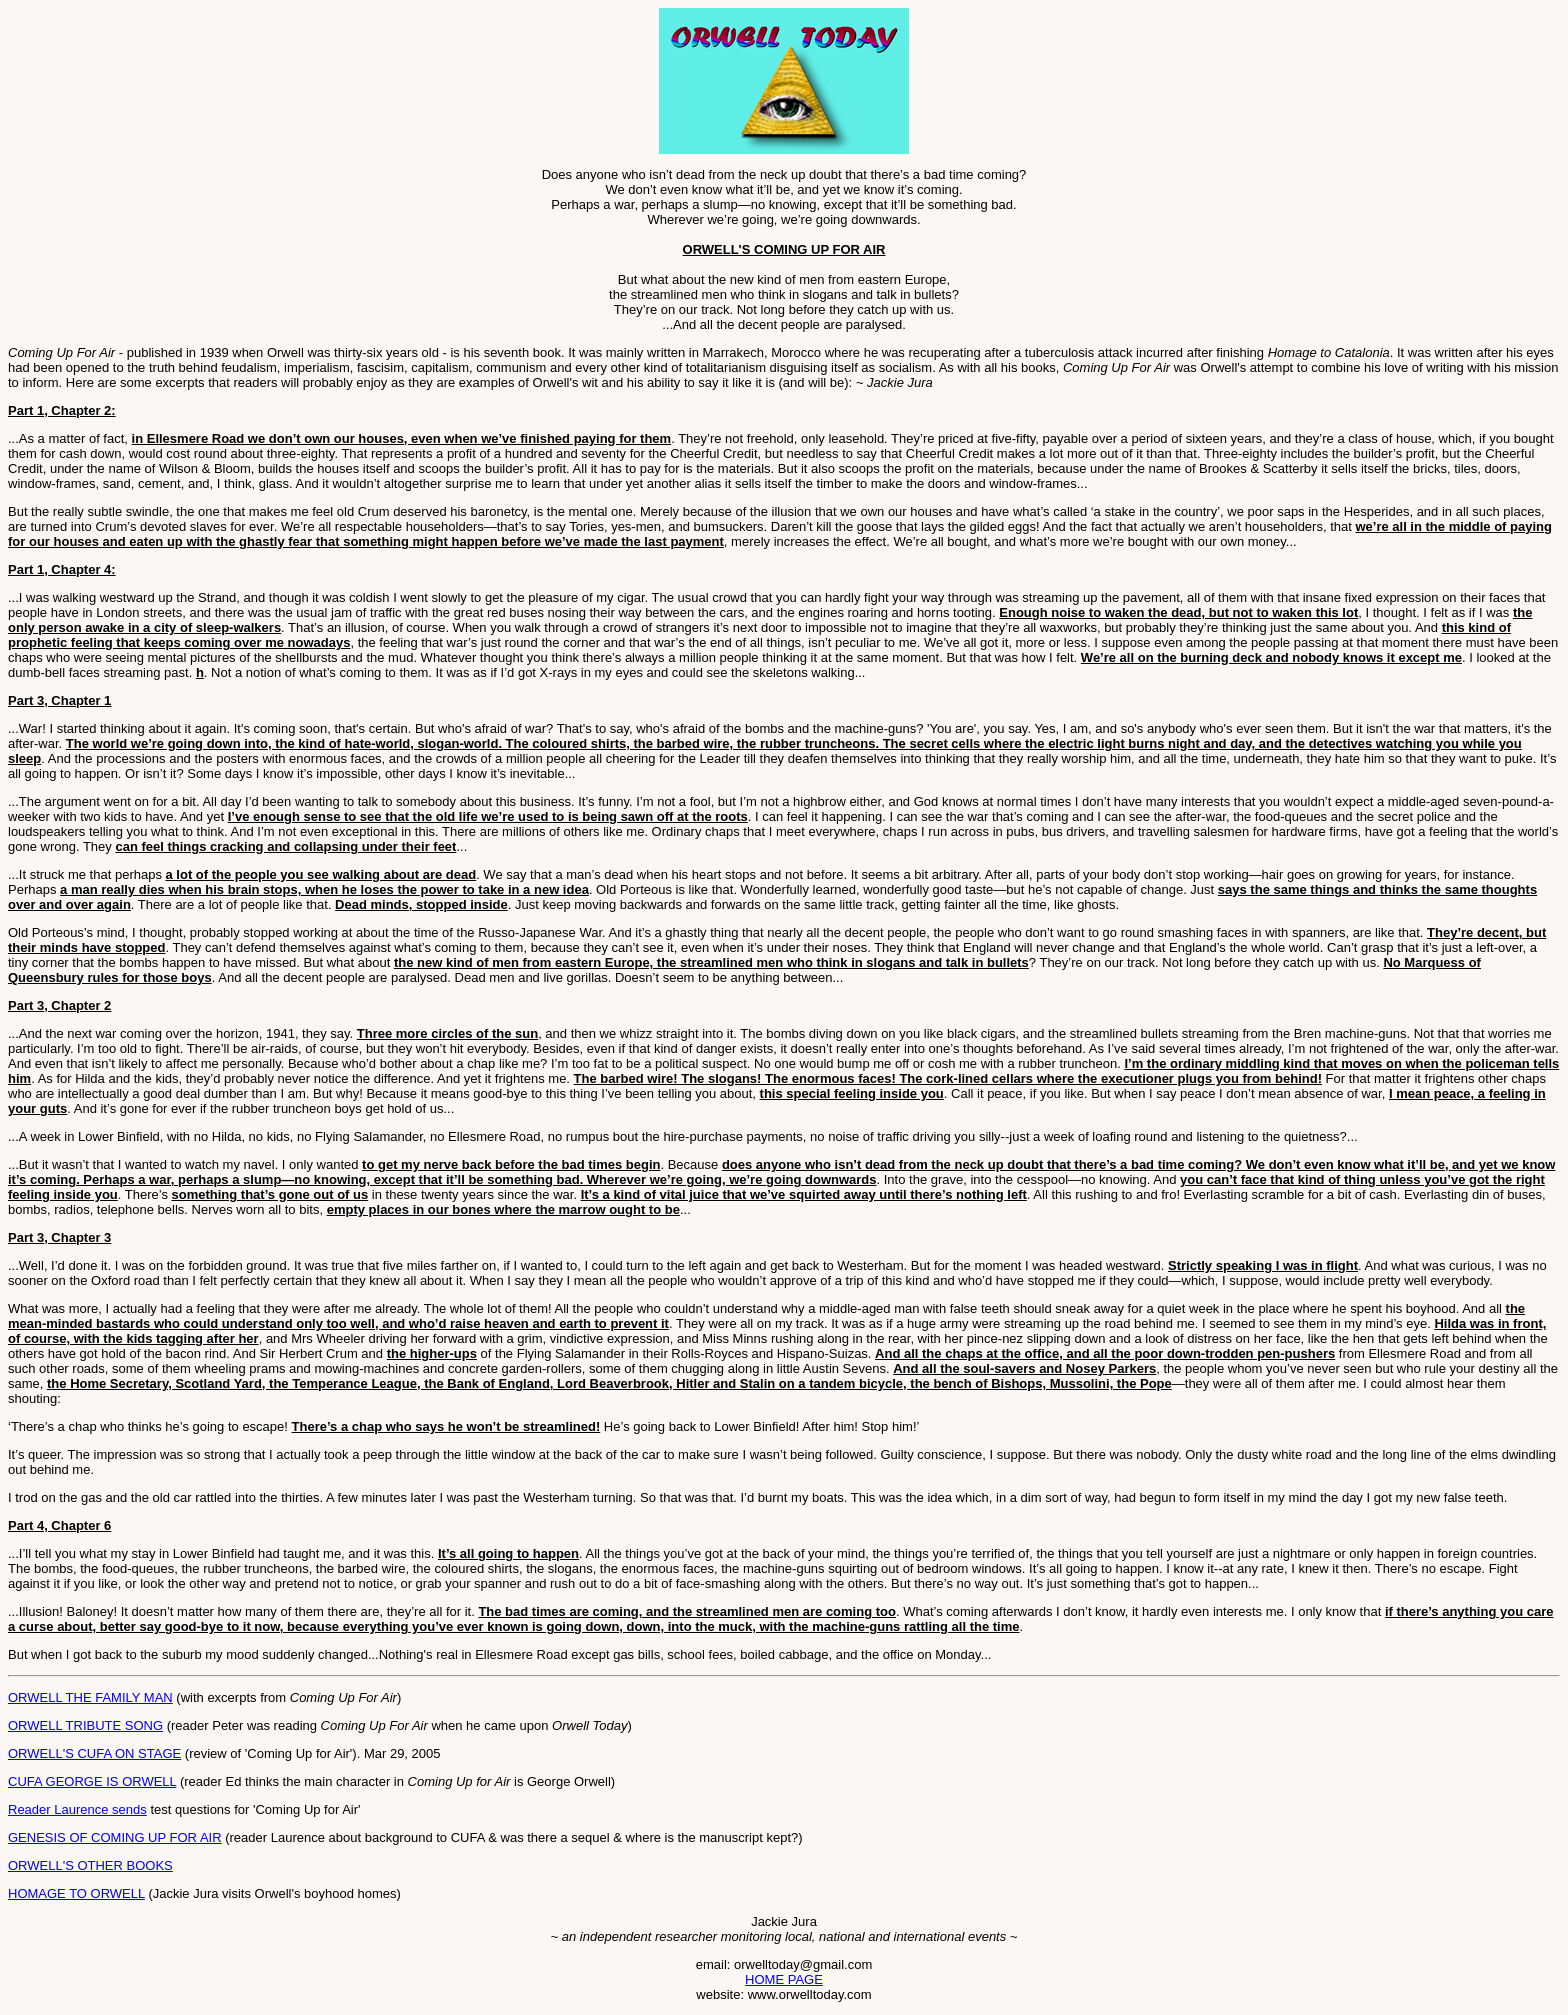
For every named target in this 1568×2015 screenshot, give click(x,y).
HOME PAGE (784, 1979)
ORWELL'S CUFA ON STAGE (94, 1753)
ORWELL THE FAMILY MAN (90, 1697)
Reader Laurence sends (77, 1809)
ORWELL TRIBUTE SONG (85, 1725)
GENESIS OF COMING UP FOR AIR (115, 1837)
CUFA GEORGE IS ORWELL (92, 1781)
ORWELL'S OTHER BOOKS (90, 1865)
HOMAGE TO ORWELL (76, 1893)
